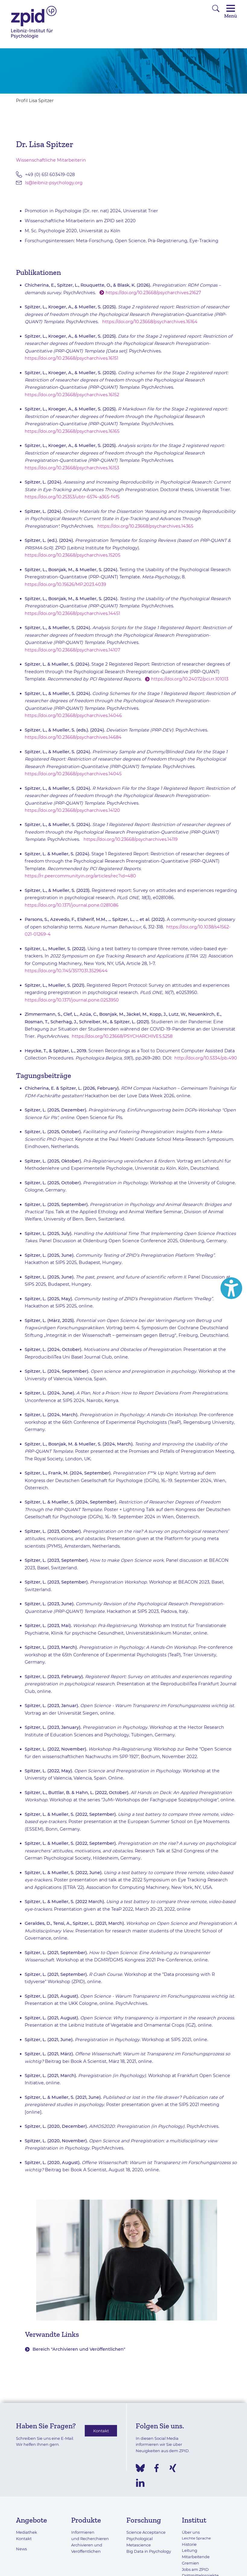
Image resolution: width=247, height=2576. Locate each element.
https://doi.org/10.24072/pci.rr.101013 (189, 679)
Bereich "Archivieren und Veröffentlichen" (79, 2349)
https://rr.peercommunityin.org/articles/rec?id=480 (80, 876)
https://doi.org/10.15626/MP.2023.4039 (65, 584)
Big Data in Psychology (148, 2551)
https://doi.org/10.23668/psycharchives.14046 (73, 715)
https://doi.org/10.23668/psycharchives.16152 (72, 394)
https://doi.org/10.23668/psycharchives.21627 (153, 292)
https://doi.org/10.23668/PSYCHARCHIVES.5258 (122, 1036)
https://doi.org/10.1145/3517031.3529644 (66, 970)
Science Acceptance (146, 2532)
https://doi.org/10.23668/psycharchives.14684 (73, 737)
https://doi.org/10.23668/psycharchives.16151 (71, 358)
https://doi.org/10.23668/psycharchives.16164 (150, 321)
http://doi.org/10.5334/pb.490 (205, 1058)
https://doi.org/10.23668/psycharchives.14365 (145, 526)
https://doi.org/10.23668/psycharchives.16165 (72, 431)
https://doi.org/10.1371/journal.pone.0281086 (72, 905)
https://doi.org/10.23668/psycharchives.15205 (72, 555)
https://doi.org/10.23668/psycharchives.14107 (72, 650)
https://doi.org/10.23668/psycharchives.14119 (131, 839)
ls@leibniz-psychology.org (54, 182)
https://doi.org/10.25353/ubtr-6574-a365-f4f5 (72, 497)
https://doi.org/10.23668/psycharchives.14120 (72, 810)
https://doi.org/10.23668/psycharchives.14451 (72, 613)
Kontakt (101, 2430)
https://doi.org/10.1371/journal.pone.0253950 (72, 1000)
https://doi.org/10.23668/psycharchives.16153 (72, 468)
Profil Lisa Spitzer (35, 100)
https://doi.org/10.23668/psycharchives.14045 (73, 774)
